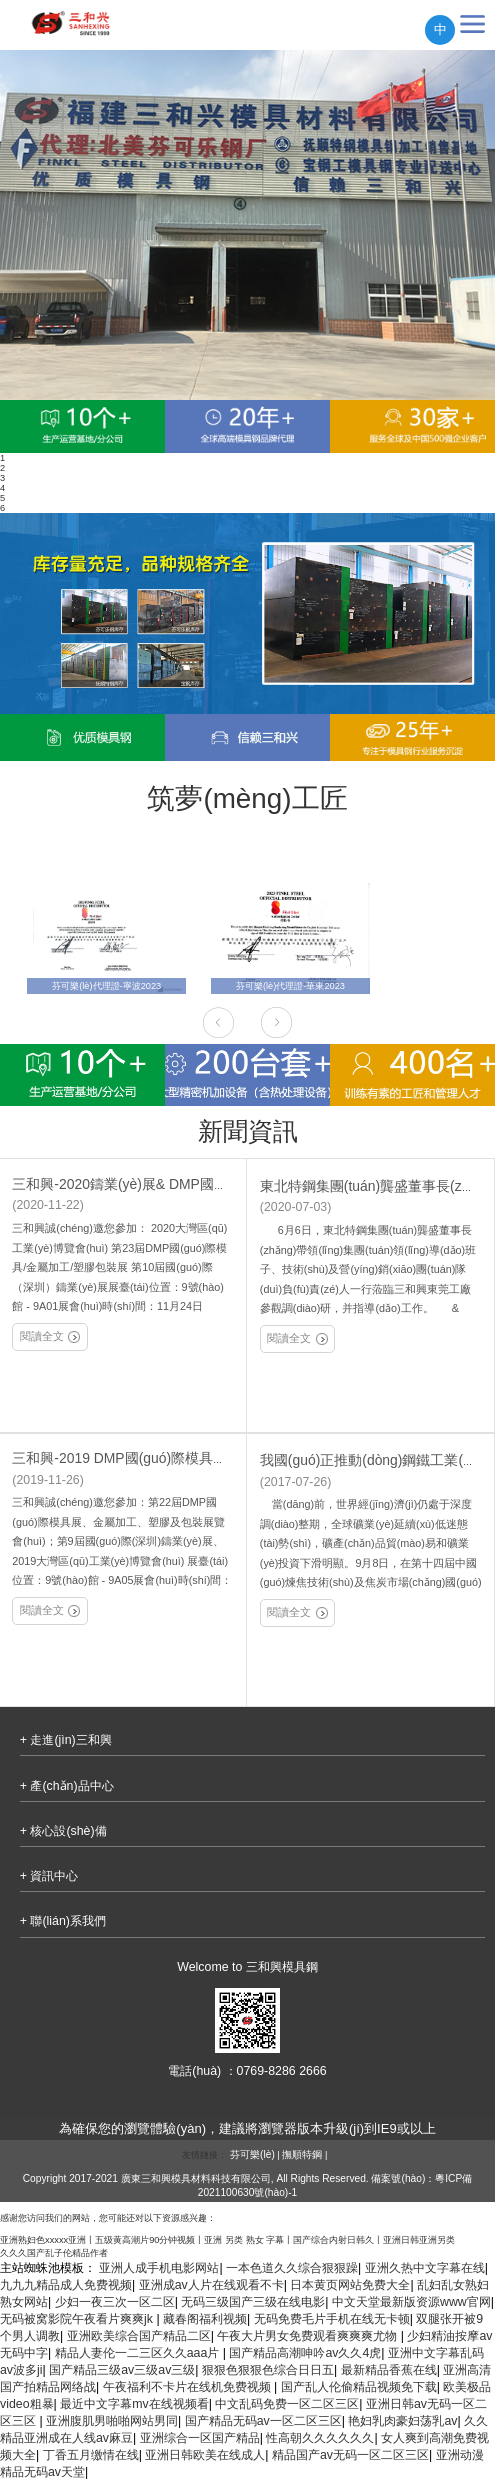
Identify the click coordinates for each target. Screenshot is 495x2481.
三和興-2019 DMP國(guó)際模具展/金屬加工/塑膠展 (172, 1458)
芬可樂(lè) (252, 2154)
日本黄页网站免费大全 (350, 2285)
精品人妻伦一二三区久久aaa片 (139, 2353)
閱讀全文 (50, 1336)
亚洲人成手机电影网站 (159, 2268)
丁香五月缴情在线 (91, 2455)
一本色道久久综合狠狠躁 (292, 2268)
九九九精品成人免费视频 (66, 2285)
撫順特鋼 (302, 2154)
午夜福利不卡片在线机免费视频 (188, 2387)
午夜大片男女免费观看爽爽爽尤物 (308, 2336)
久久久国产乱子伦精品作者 (54, 2253)
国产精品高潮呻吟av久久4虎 (305, 2353)
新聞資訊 (248, 1131)
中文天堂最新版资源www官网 (411, 2302)
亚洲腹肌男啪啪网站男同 (112, 2421)
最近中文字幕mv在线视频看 (134, 2404)
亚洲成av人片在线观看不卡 (211, 2285)
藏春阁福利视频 (205, 2319)
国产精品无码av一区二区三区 (263, 2421)
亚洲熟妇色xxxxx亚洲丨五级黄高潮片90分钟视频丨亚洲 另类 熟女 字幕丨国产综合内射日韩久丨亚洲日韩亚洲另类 (227, 2240)
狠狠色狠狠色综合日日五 (268, 2370)
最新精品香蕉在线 (389, 2370)
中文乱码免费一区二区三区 (287, 2404)
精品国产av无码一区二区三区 (350, 2455)
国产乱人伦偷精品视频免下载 (359, 2387)
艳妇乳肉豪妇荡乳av (402, 2421)
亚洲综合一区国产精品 (200, 2438)
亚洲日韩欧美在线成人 (205, 2455)
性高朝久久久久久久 (320, 2438)
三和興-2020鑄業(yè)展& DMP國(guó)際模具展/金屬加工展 (194, 1184)
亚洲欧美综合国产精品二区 (139, 2336)
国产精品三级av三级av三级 (122, 2370)
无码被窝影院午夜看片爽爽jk (78, 2319)
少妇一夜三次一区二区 (115, 2302)
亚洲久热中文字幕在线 (425, 2268)
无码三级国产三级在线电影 (253, 2302)
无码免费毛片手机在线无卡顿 (332, 2319)
